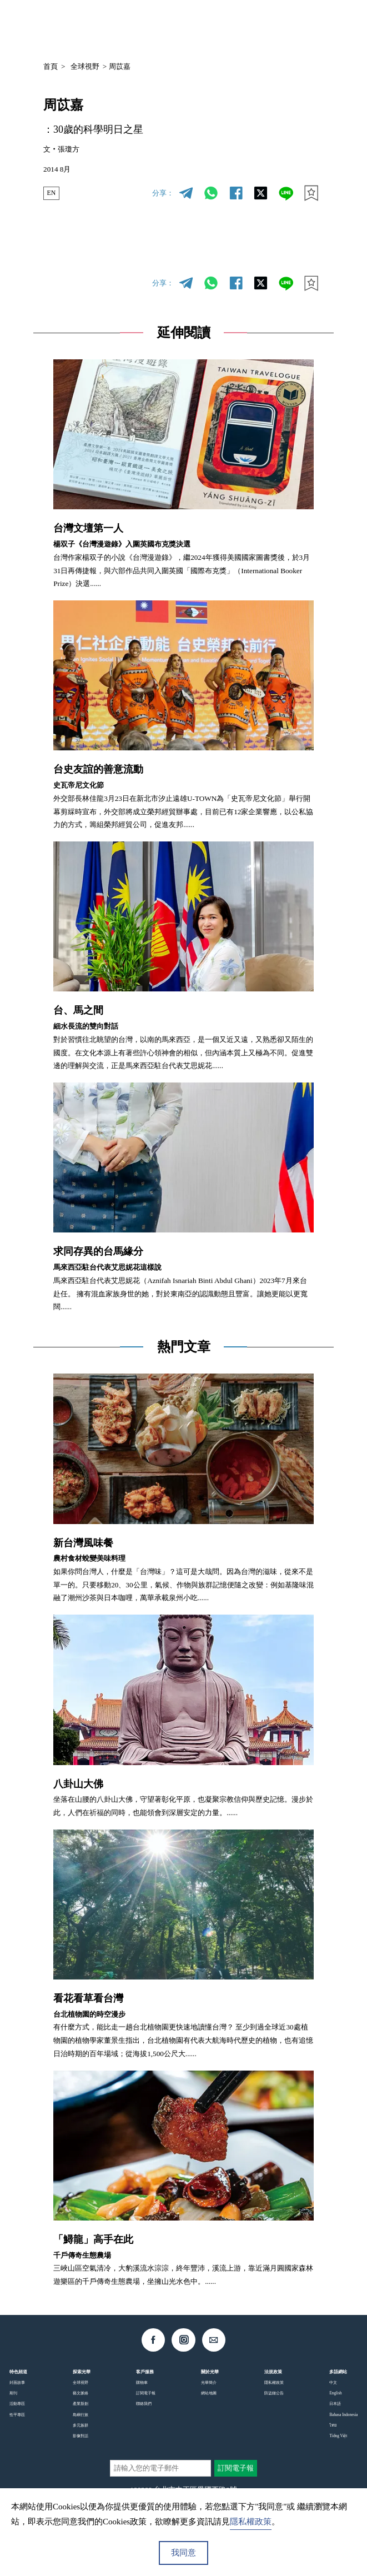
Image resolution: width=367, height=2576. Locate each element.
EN (52, 193)
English (335, 2393)
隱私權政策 (274, 2382)
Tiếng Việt (338, 2436)
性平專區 (17, 2415)
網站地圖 (209, 2393)
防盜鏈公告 (274, 2393)
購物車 (142, 2382)
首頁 (50, 66)
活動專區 (17, 2404)
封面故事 (17, 2382)
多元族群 (80, 2425)
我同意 (183, 2552)
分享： (163, 193)
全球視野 (85, 66)
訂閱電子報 (145, 2393)
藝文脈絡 (80, 2393)
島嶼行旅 (80, 2415)
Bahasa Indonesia (343, 2415)
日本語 (335, 2404)
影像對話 (80, 2436)
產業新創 (80, 2404)
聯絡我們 (144, 2404)
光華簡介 (209, 2382)
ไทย (332, 2425)
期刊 (13, 2393)
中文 (249, 26)
